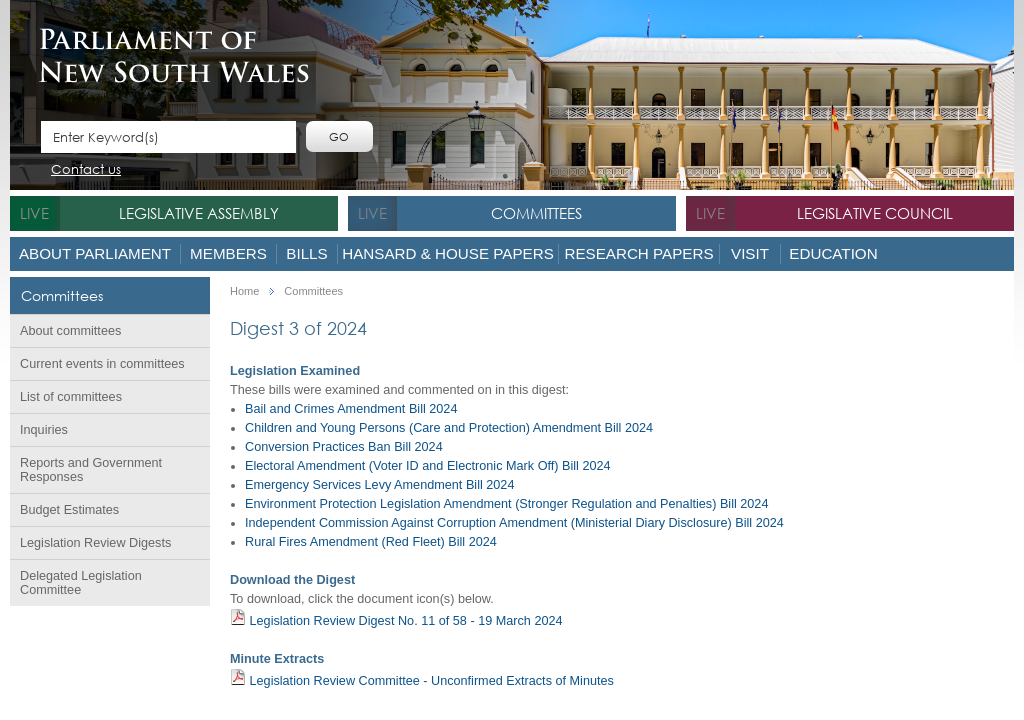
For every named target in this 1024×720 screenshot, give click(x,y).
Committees (536, 213)
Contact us (86, 170)
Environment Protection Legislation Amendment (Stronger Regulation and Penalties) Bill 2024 (506, 504)
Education (833, 253)
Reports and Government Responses (91, 470)
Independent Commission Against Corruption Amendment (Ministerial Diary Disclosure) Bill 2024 (514, 523)
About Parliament (95, 253)
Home (244, 291)
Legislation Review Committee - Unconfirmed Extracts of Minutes (422, 678)
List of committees (71, 397)
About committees (70, 331)
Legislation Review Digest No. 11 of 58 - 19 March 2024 (396, 618)
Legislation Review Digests (95, 543)
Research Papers (638, 253)
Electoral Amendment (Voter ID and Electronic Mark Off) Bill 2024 (428, 466)
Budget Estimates (69, 510)
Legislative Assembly (199, 213)
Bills (306, 253)
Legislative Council (875, 213)
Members (228, 253)
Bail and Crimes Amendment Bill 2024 (351, 409)
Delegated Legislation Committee (81, 583)
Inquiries (44, 430)
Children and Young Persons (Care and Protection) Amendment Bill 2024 (449, 428)
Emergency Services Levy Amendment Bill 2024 (379, 485)
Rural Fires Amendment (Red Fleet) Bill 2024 (371, 542)
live (34, 213)
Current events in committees (102, 364)
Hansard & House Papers (448, 253)
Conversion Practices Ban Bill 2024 (344, 447)
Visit (750, 253)
